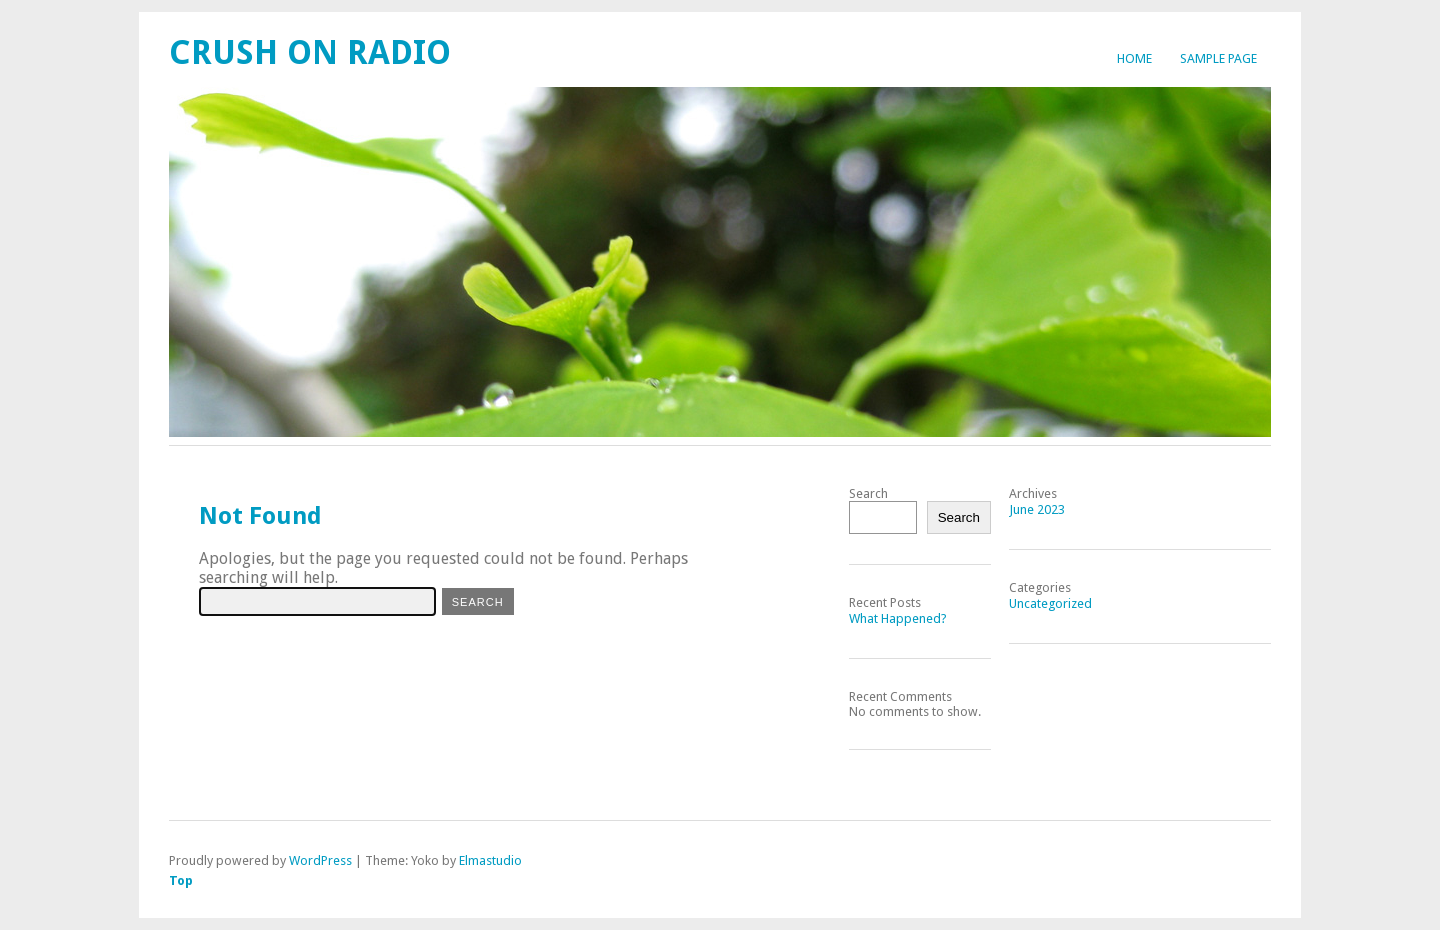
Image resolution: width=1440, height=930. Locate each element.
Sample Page (1218, 58)
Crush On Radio (310, 52)
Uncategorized (1050, 603)
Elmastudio (490, 860)
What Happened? (898, 618)
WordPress (320, 860)
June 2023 (1037, 509)
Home (1134, 58)
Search (868, 493)
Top (181, 880)
